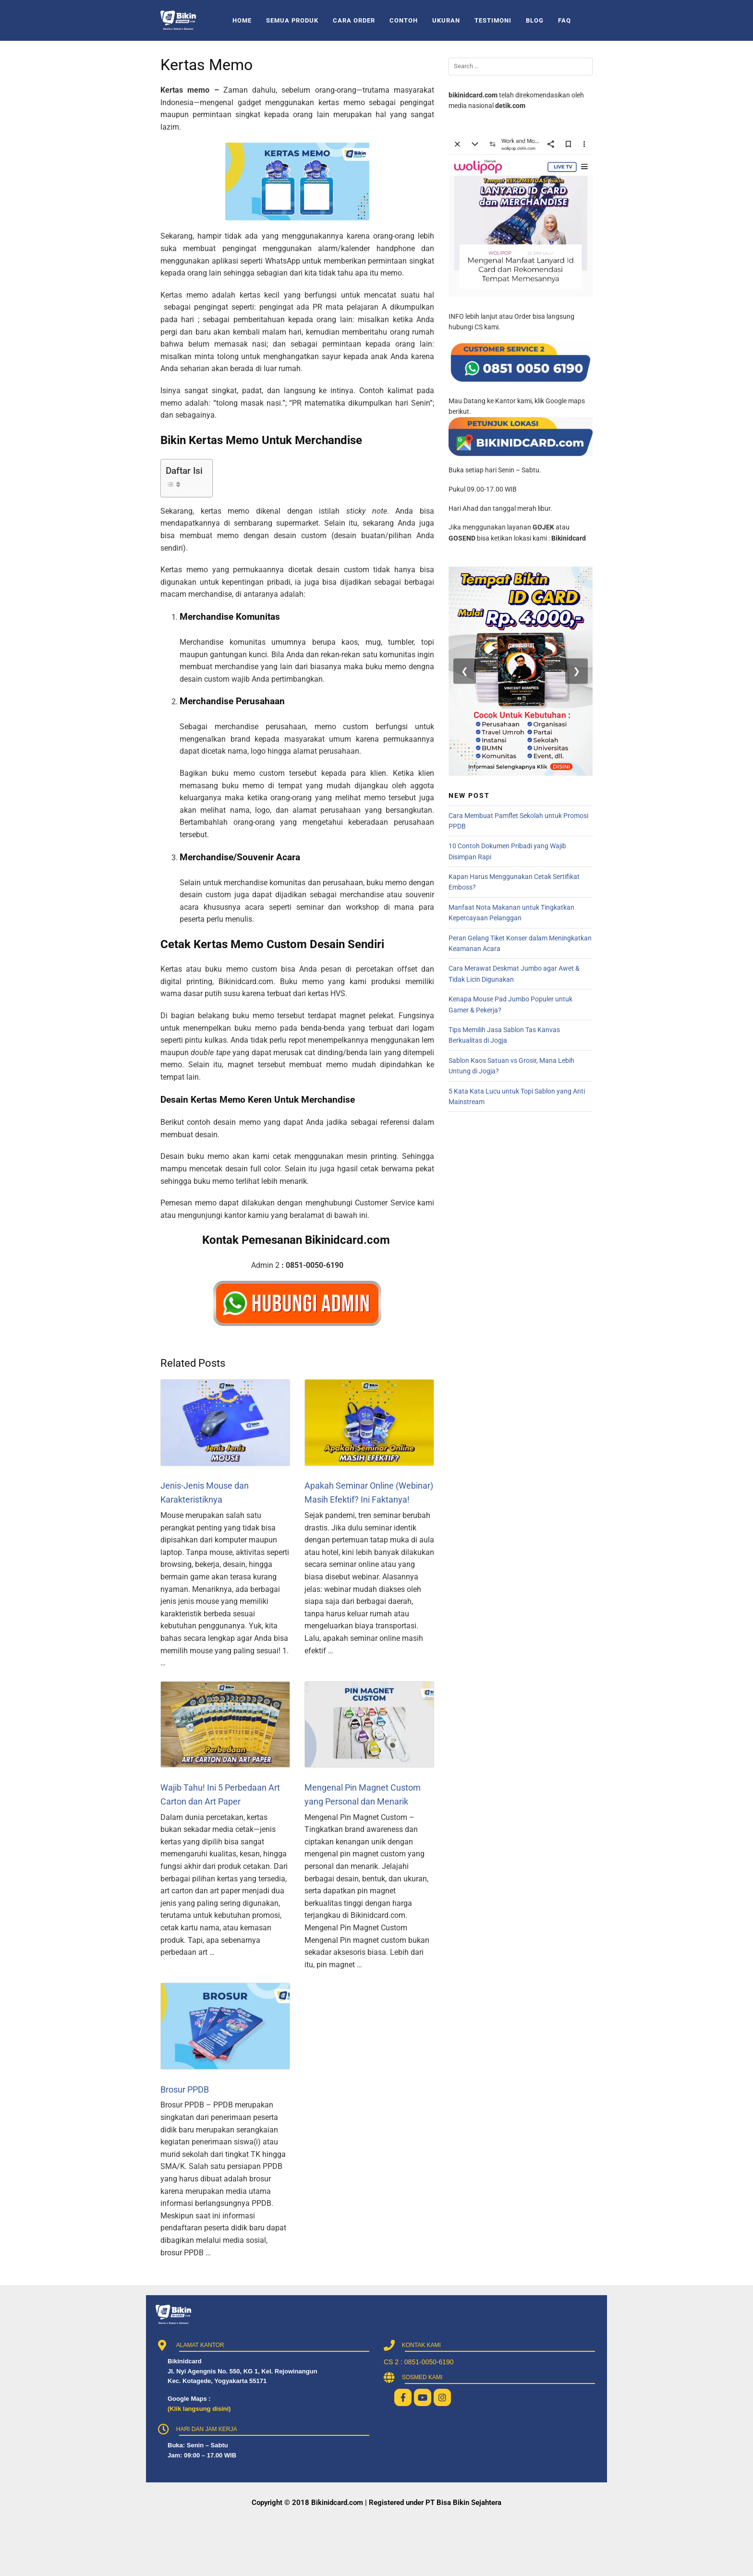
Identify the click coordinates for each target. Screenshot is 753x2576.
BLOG (535, 20)
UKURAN (446, 20)
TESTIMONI (492, 20)
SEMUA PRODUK (292, 20)
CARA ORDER (354, 20)
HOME (242, 20)
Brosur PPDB (184, 2089)
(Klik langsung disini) (199, 2408)
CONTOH (403, 20)
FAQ (564, 20)
